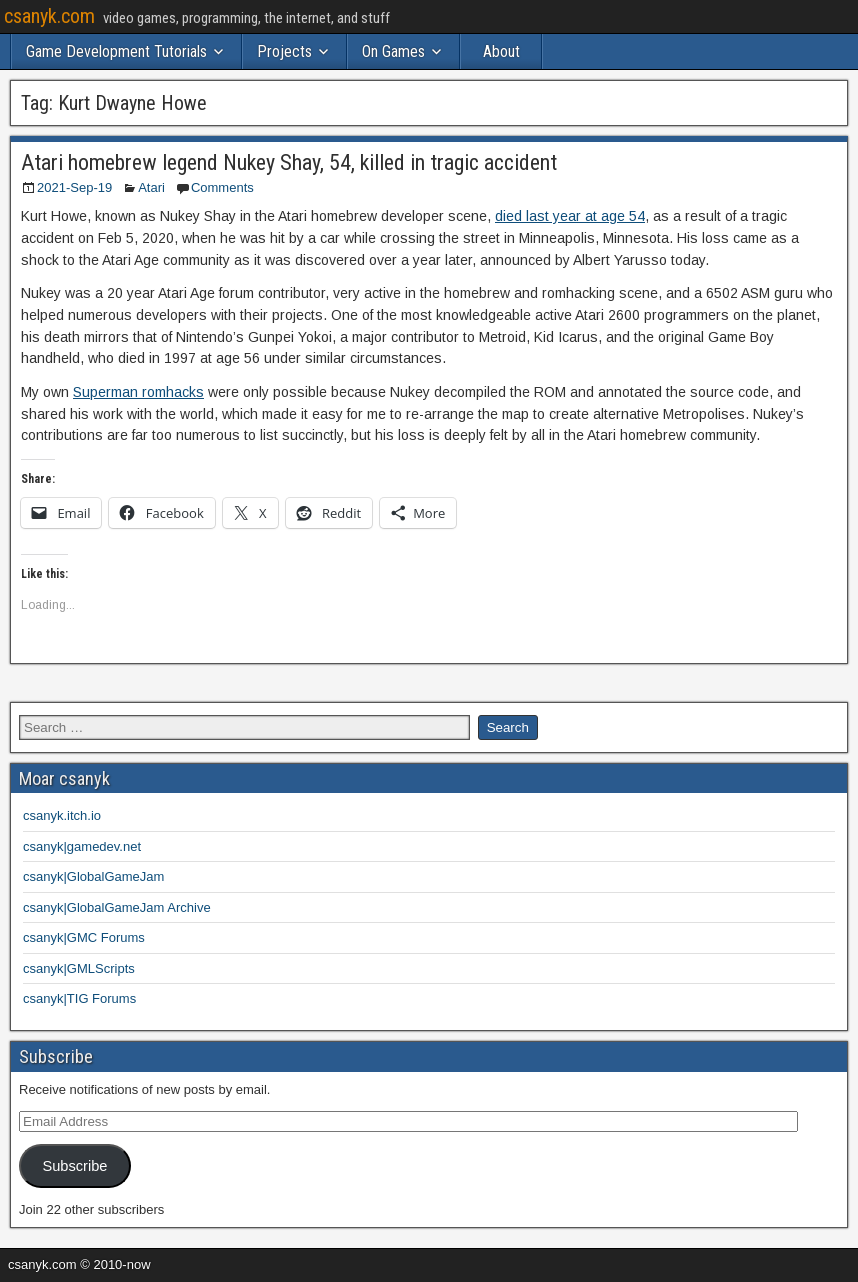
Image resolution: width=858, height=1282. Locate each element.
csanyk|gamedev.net (82, 846)
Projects (284, 51)
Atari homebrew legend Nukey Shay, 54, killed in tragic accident (289, 162)
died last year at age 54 (570, 216)
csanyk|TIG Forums (79, 998)
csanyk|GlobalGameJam (93, 876)
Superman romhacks (138, 392)
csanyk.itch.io (62, 815)
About (501, 51)
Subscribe (74, 1166)
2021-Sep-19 (74, 187)
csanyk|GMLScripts (79, 968)
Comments (222, 187)
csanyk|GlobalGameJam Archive (117, 907)
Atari (151, 187)
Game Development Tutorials (116, 51)
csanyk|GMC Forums (84, 937)
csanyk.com (49, 16)
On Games (393, 51)
